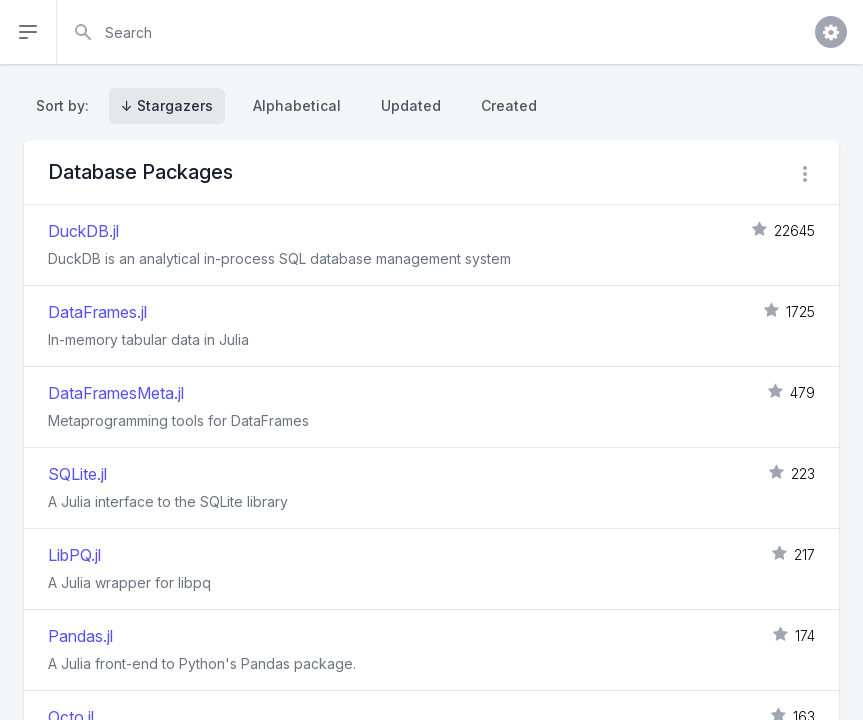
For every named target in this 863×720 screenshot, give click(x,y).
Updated (411, 105)
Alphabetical (297, 105)
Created (509, 105)
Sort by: (66, 105)
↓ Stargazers (167, 105)
